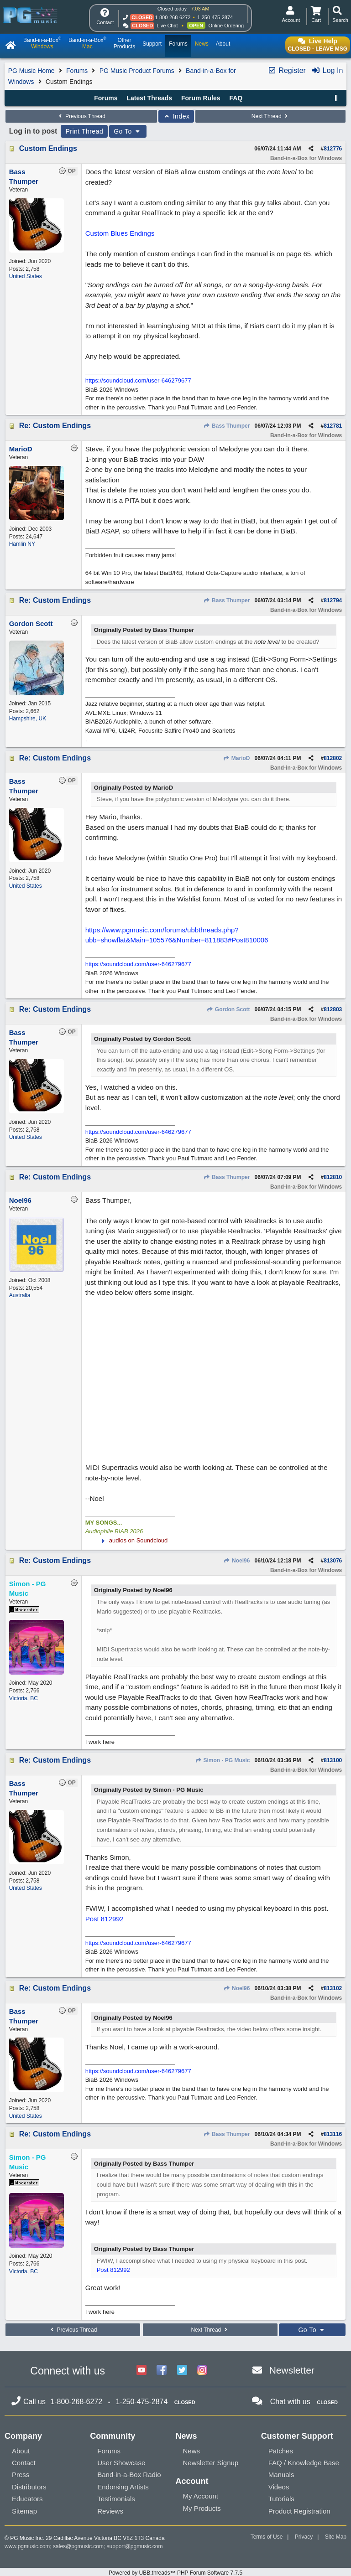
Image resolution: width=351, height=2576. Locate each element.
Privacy (304, 2537)
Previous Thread (81, 116)
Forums (77, 70)
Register (286, 70)
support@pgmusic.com (135, 2546)
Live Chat (167, 25)
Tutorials (281, 2499)
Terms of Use (267, 2537)
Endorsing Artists (123, 2487)
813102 (333, 1988)
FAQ (235, 98)
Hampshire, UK (27, 718)
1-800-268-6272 (172, 17)
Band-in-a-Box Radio (129, 2474)
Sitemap (24, 2511)
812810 (333, 1177)
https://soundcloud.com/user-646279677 (138, 380)
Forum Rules (200, 98)
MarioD (236, 758)
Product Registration (299, 2511)
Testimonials (116, 2499)
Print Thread (84, 131)
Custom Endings (48, 148)
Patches (280, 2451)
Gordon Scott (228, 1009)
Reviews (110, 2511)
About (21, 2451)
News (191, 2451)
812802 (333, 758)
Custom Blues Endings (120, 233)
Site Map (335, 2537)
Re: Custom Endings (55, 425)
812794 (333, 600)
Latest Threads (149, 98)
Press (20, 2474)
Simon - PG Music (222, 1760)
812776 (333, 148)
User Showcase (121, 2463)
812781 (333, 426)
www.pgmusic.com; (28, 2546)
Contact (24, 2463)
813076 (333, 1560)
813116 (333, 2134)
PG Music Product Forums (137, 70)
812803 (333, 1009)
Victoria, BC (23, 1698)
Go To (128, 131)
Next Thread (270, 116)
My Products (202, 2508)
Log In (327, 70)
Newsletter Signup (211, 2463)
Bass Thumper (227, 426)
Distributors (29, 2487)
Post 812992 (104, 1919)
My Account (201, 2496)
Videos (278, 2487)
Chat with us (290, 2401)
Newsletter (291, 2370)
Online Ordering (226, 25)
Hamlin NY (22, 544)
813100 (333, 1760)
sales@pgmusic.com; (80, 2546)
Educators (27, 2499)
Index (176, 116)
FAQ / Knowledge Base (303, 2463)
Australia (20, 1295)
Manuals (281, 2474)
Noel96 (237, 1560)
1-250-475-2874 (215, 17)
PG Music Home (31, 70)
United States (25, 276)
